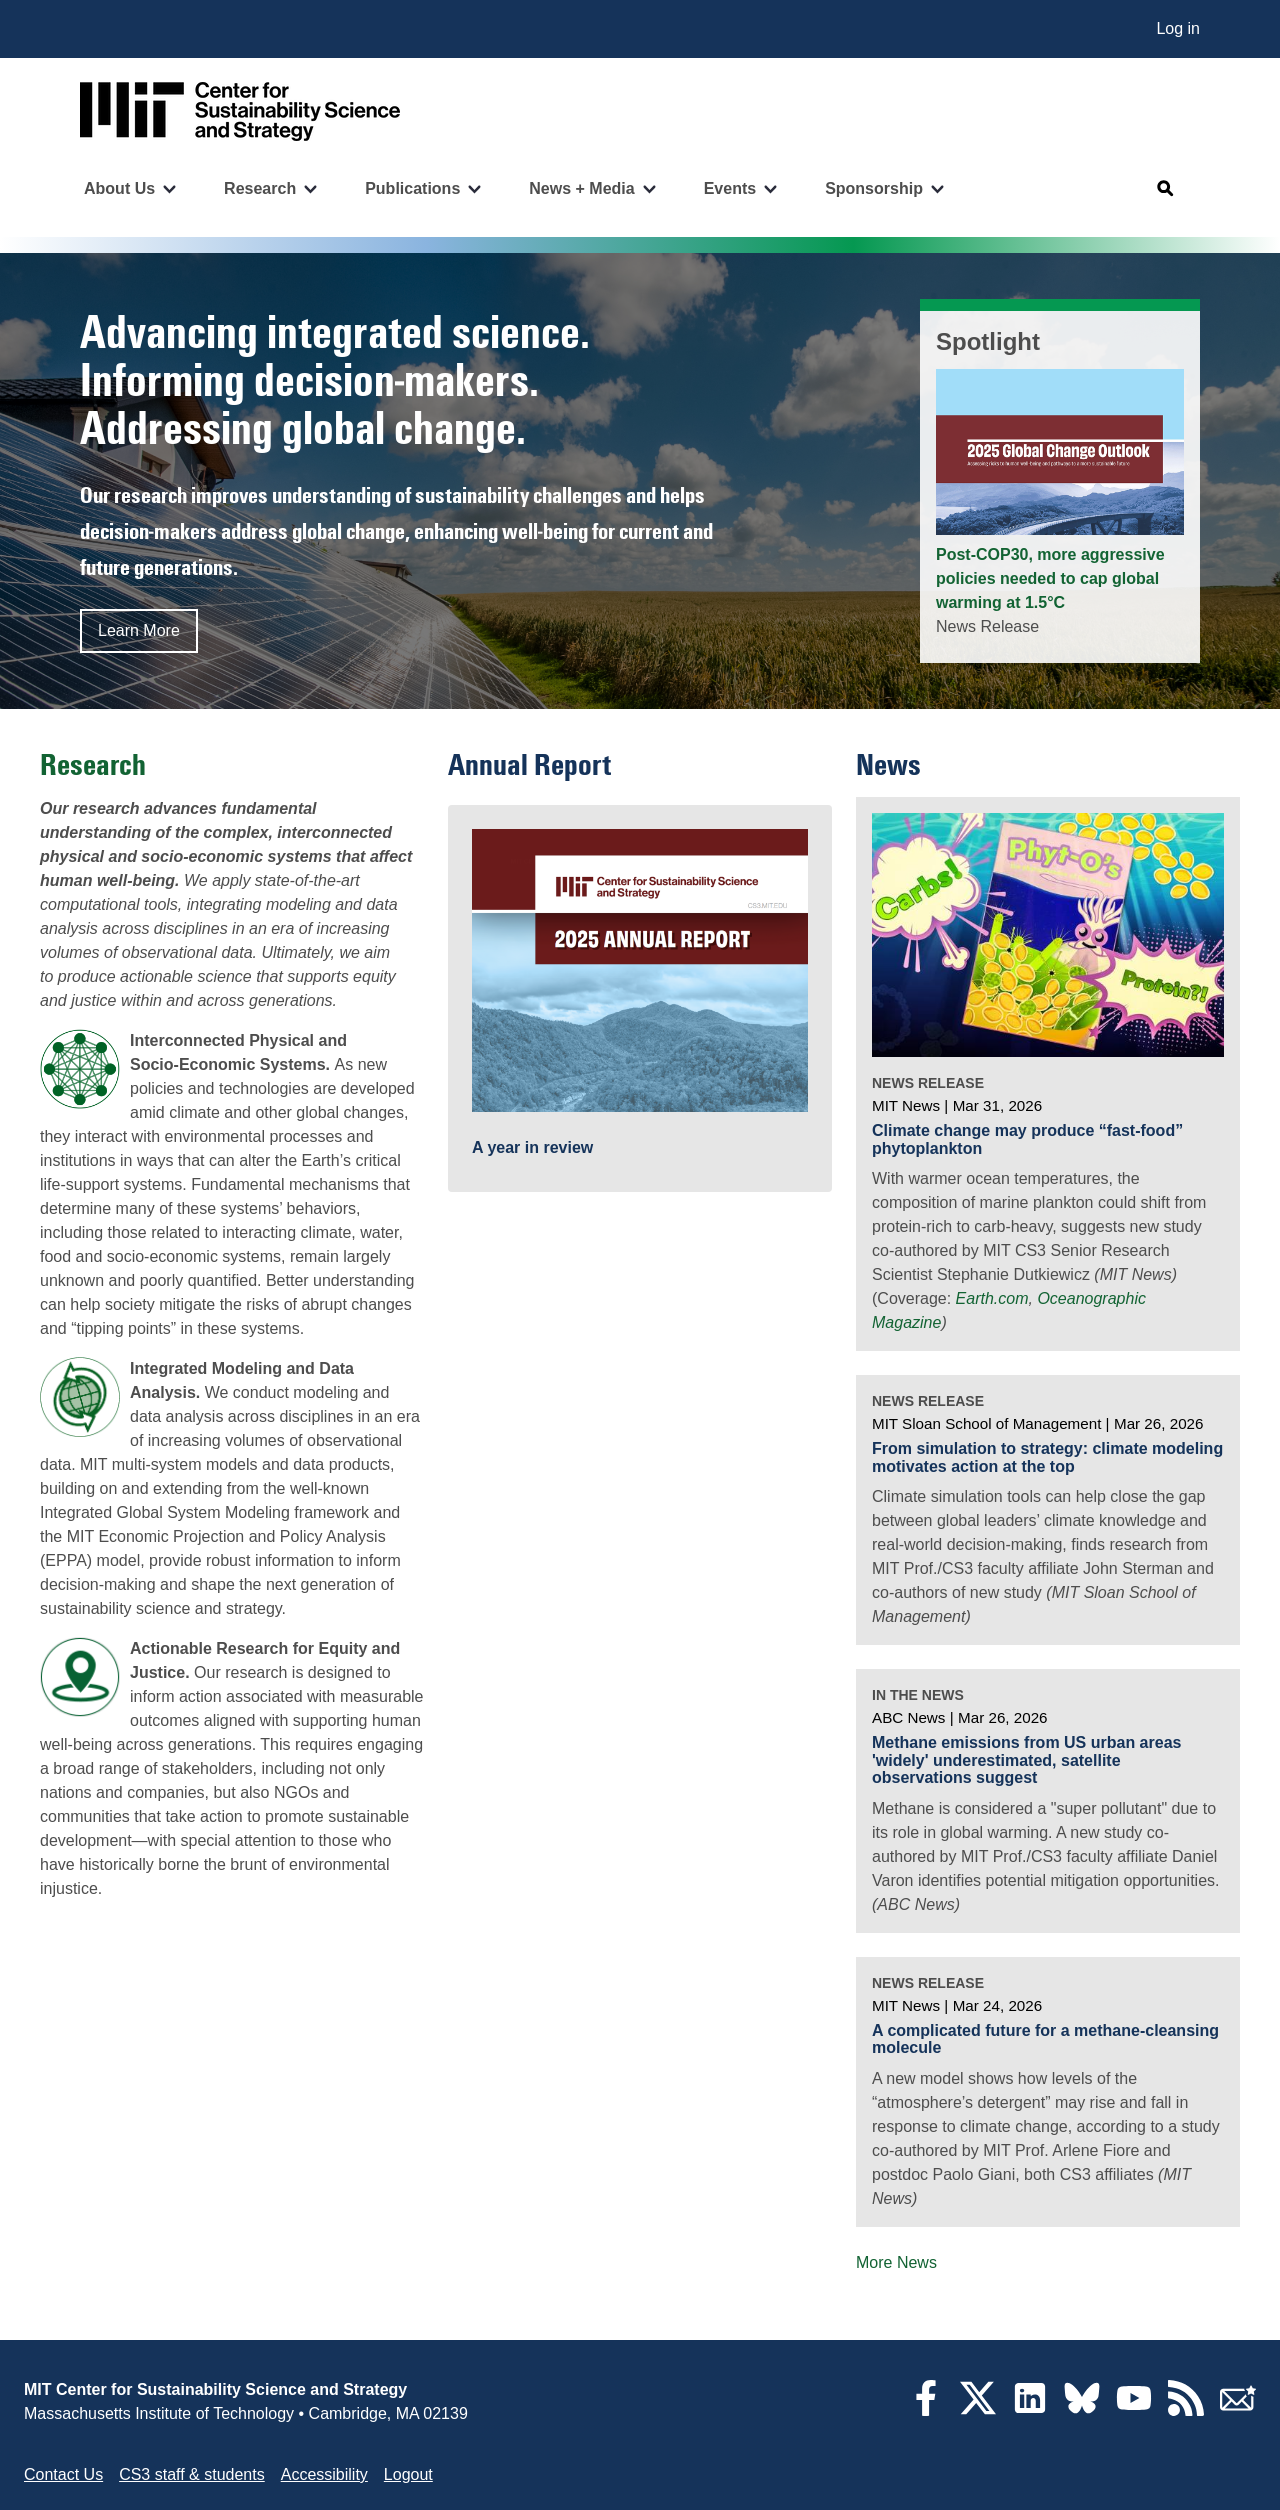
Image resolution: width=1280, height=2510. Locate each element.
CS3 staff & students (192, 2474)
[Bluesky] (1082, 2410)
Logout (408, 2474)
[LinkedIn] (1030, 2410)
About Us (119, 188)
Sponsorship (874, 188)
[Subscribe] (1238, 2410)
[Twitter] (978, 2410)
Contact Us (63, 2474)
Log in (1178, 28)
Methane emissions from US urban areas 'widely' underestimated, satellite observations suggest (1026, 1760)
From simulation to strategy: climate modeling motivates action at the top (1047, 1457)
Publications (412, 188)
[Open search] (1166, 189)
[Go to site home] (240, 111)
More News (896, 2262)
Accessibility (324, 2474)
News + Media (581, 188)
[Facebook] (926, 2410)
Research (260, 188)
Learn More (139, 630)
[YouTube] (1134, 2410)
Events (730, 188)
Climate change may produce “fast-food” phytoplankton (1027, 1139)
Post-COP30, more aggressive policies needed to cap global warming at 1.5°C (1050, 578)
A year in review (532, 1147)
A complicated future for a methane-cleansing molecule (1045, 2039)
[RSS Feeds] (1186, 2410)
